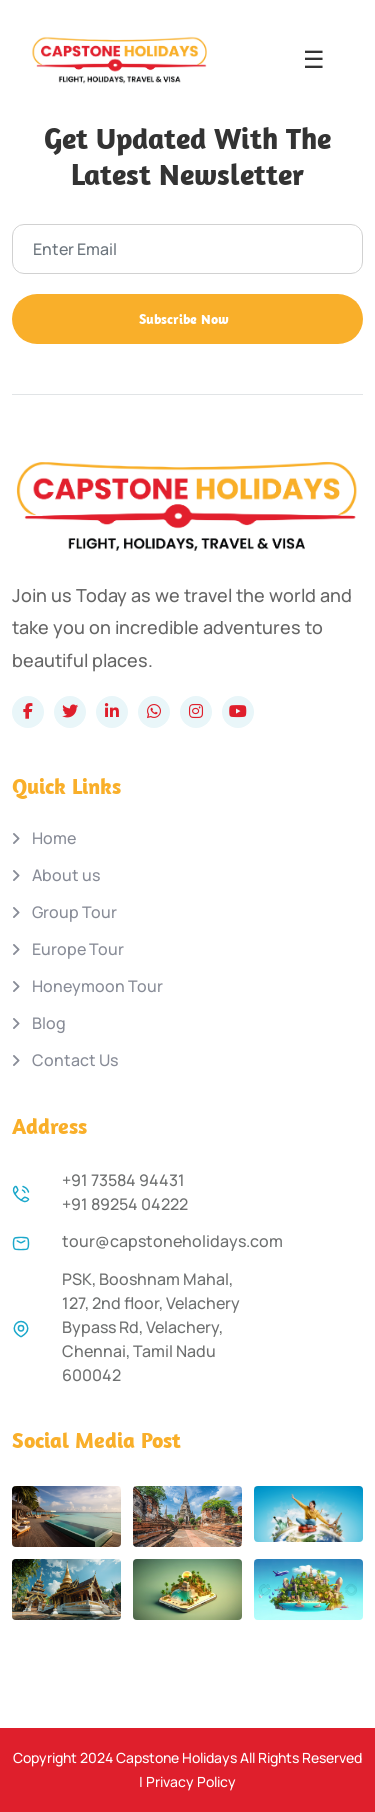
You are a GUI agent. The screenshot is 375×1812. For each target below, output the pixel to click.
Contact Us (75, 1060)
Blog (49, 1023)
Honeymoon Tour (97, 986)
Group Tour (74, 912)
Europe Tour (78, 949)
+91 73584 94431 (123, 1180)
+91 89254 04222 (125, 1204)
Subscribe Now (184, 319)
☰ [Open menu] (314, 59)
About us (66, 875)
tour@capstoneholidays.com (172, 1241)
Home (54, 838)
